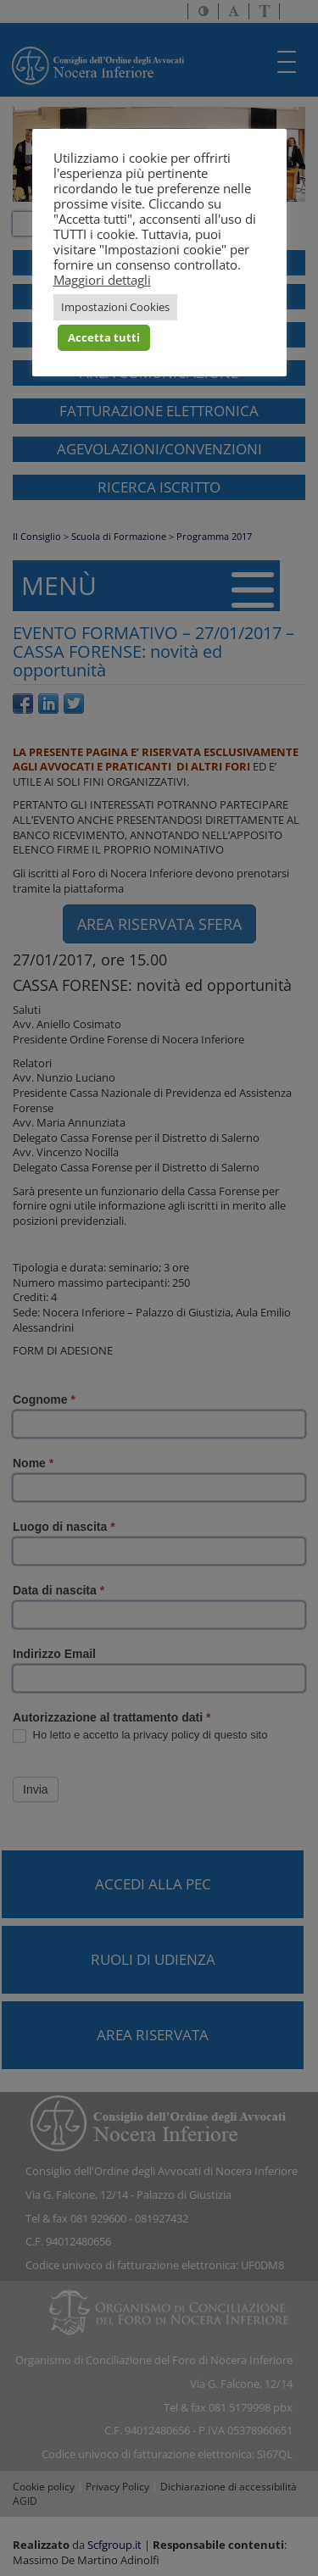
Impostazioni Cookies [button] (115, 306)
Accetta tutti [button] (104, 337)
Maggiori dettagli (102, 279)
